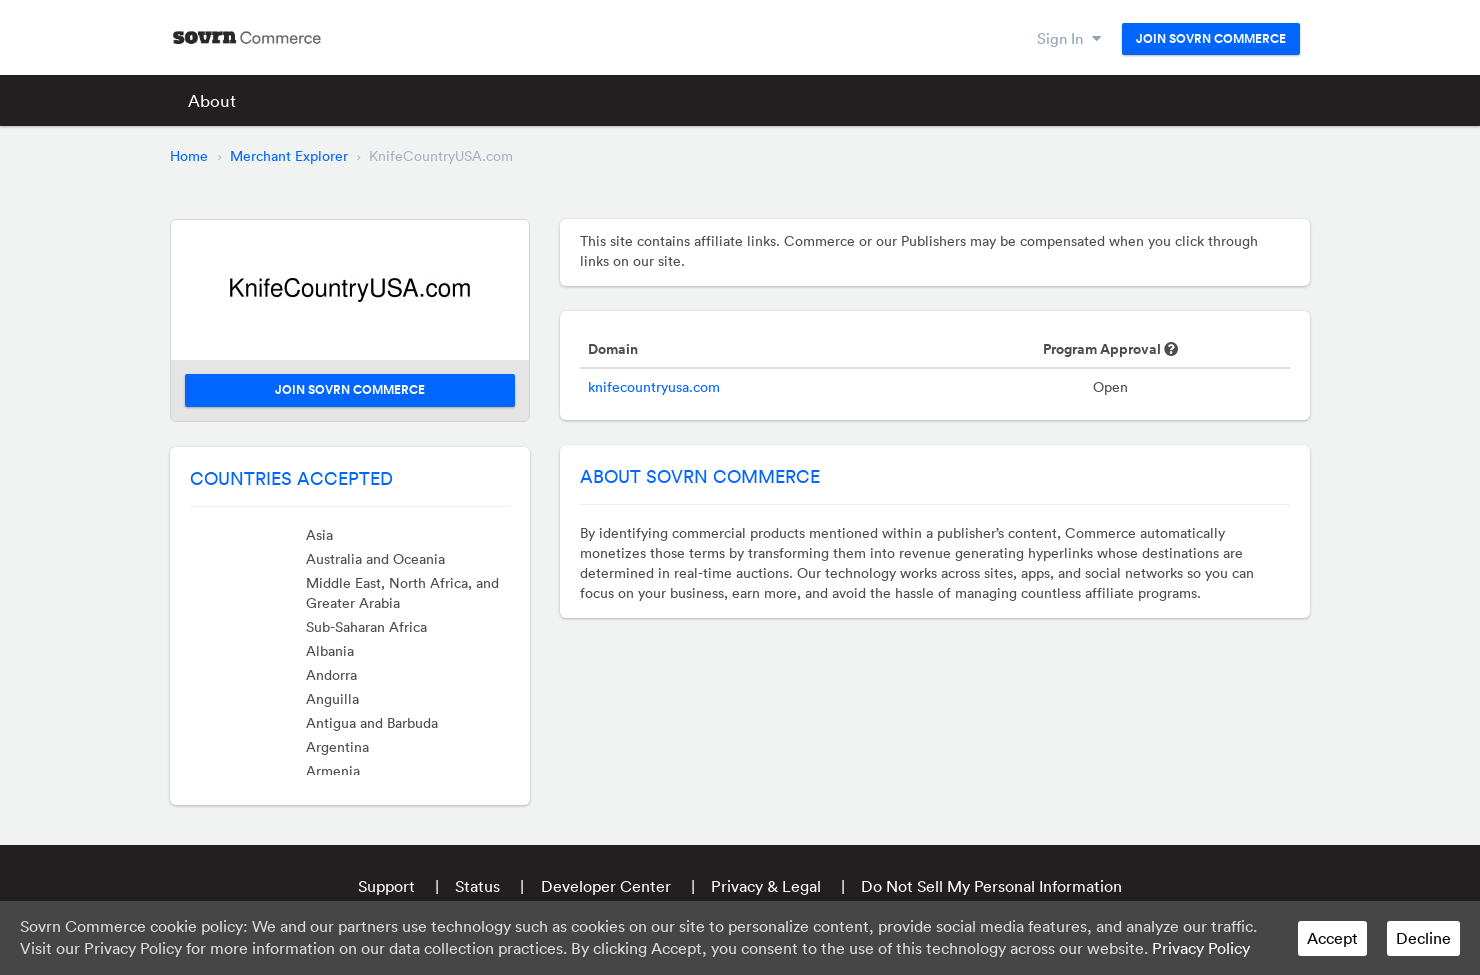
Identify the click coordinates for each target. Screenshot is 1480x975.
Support (386, 886)
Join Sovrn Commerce (1211, 39)
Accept (1332, 938)
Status (477, 886)
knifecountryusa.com (654, 387)
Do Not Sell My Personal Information (991, 886)
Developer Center (606, 886)
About (212, 100)
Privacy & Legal (766, 886)
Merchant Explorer (289, 156)
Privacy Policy (1201, 948)
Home (189, 156)
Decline (1423, 938)
